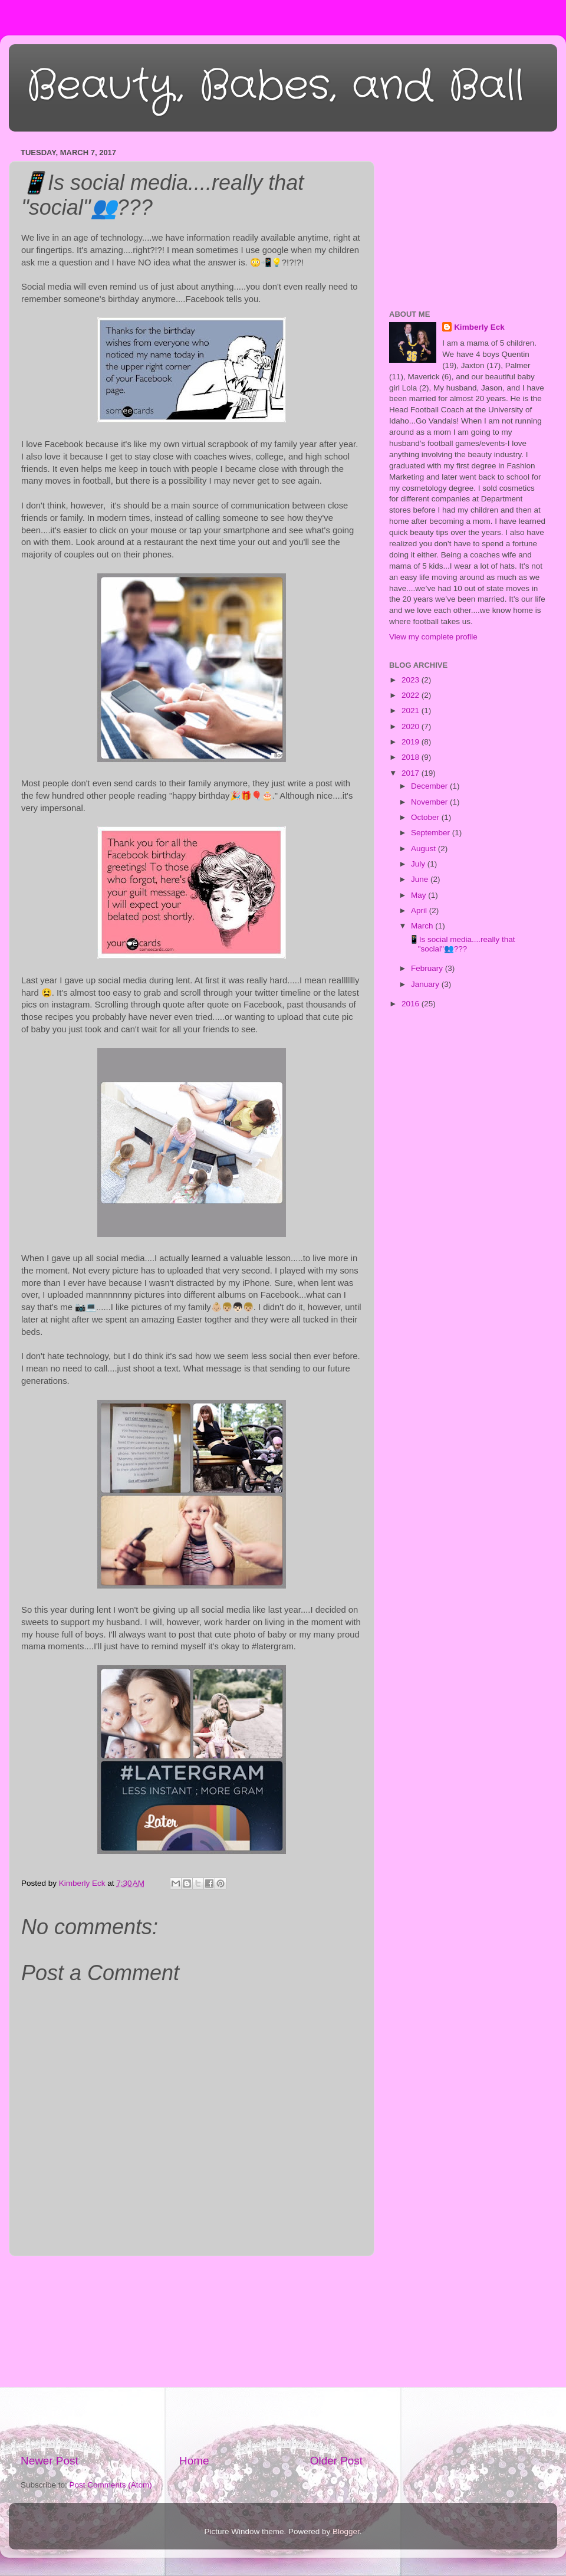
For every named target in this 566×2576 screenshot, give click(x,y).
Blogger (346, 2531)
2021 (412, 710)
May (419, 895)
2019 (412, 741)
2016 (412, 1003)
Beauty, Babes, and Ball (275, 86)
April (420, 910)
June (420, 879)
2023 (412, 679)
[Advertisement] (192, 2354)
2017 (412, 773)
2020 (412, 726)
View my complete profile (433, 636)
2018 (412, 757)
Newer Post (49, 2460)
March (423, 925)
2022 (412, 695)
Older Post (336, 2460)
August (424, 848)
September (431, 832)
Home (194, 2460)
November (430, 802)
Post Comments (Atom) (111, 2484)
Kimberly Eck (479, 327)
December (430, 786)
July (419, 863)
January (426, 984)
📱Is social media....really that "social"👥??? (462, 944)
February (428, 968)
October (426, 817)
